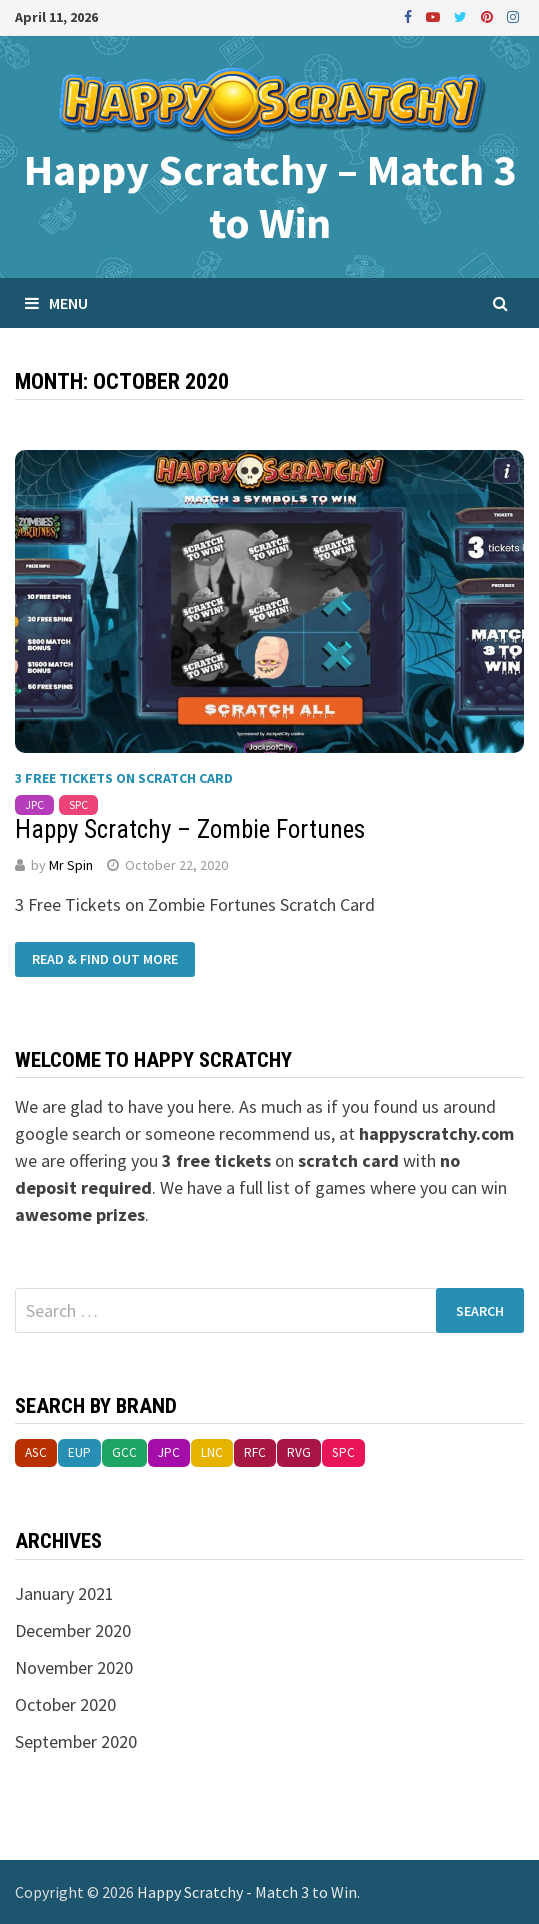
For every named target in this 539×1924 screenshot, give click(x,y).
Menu (56, 303)
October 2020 (65, 1704)
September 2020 (76, 1741)
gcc (124, 1452)
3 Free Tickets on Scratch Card (124, 778)
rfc (255, 1452)
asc (36, 1452)
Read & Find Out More (105, 960)
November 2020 (74, 1667)
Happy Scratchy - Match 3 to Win (247, 1892)
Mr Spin (71, 865)
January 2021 (64, 1593)
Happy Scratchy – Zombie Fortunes (190, 829)
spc (78, 804)
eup (79, 1452)
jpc (34, 804)
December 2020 (73, 1630)
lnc (212, 1452)
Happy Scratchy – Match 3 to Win (270, 196)
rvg (299, 1452)
